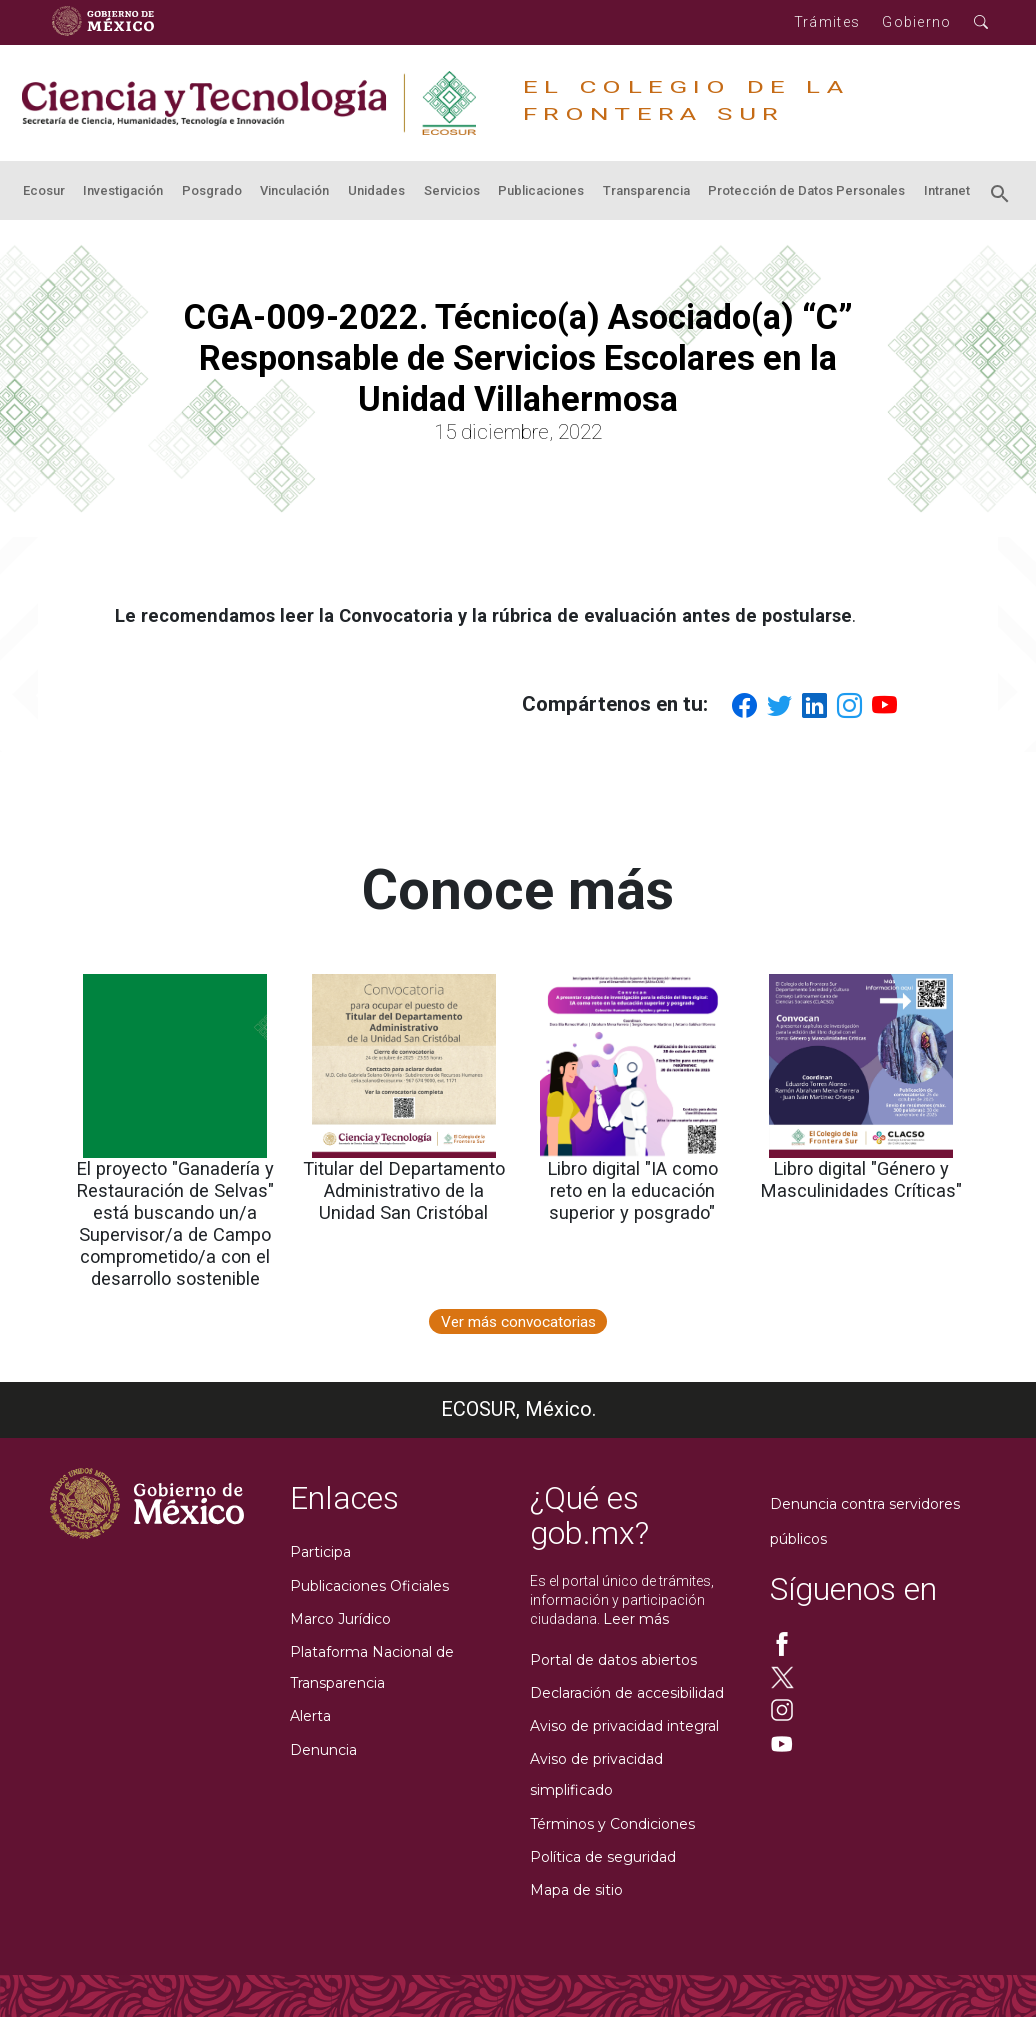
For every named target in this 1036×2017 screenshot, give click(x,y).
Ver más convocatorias (518, 1322)
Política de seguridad (603, 1857)
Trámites (827, 22)
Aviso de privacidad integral (624, 1726)
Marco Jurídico (340, 1619)
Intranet (947, 190)
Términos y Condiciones (612, 1824)
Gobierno (916, 22)
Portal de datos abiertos (613, 1660)
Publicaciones (541, 190)
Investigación (123, 190)
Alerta (310, 1716)
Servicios (452, 190)
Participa (320, 1552)
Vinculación (294, 190)
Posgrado (212, 190)
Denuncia (323, 1750)
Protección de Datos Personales (806, 190)
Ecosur (44, 190)
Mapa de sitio (576, 1890)
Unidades (376, 190)
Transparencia (646, 190)
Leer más (636, 1619)
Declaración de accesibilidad (627, 1693)
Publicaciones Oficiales (369, 1586)
